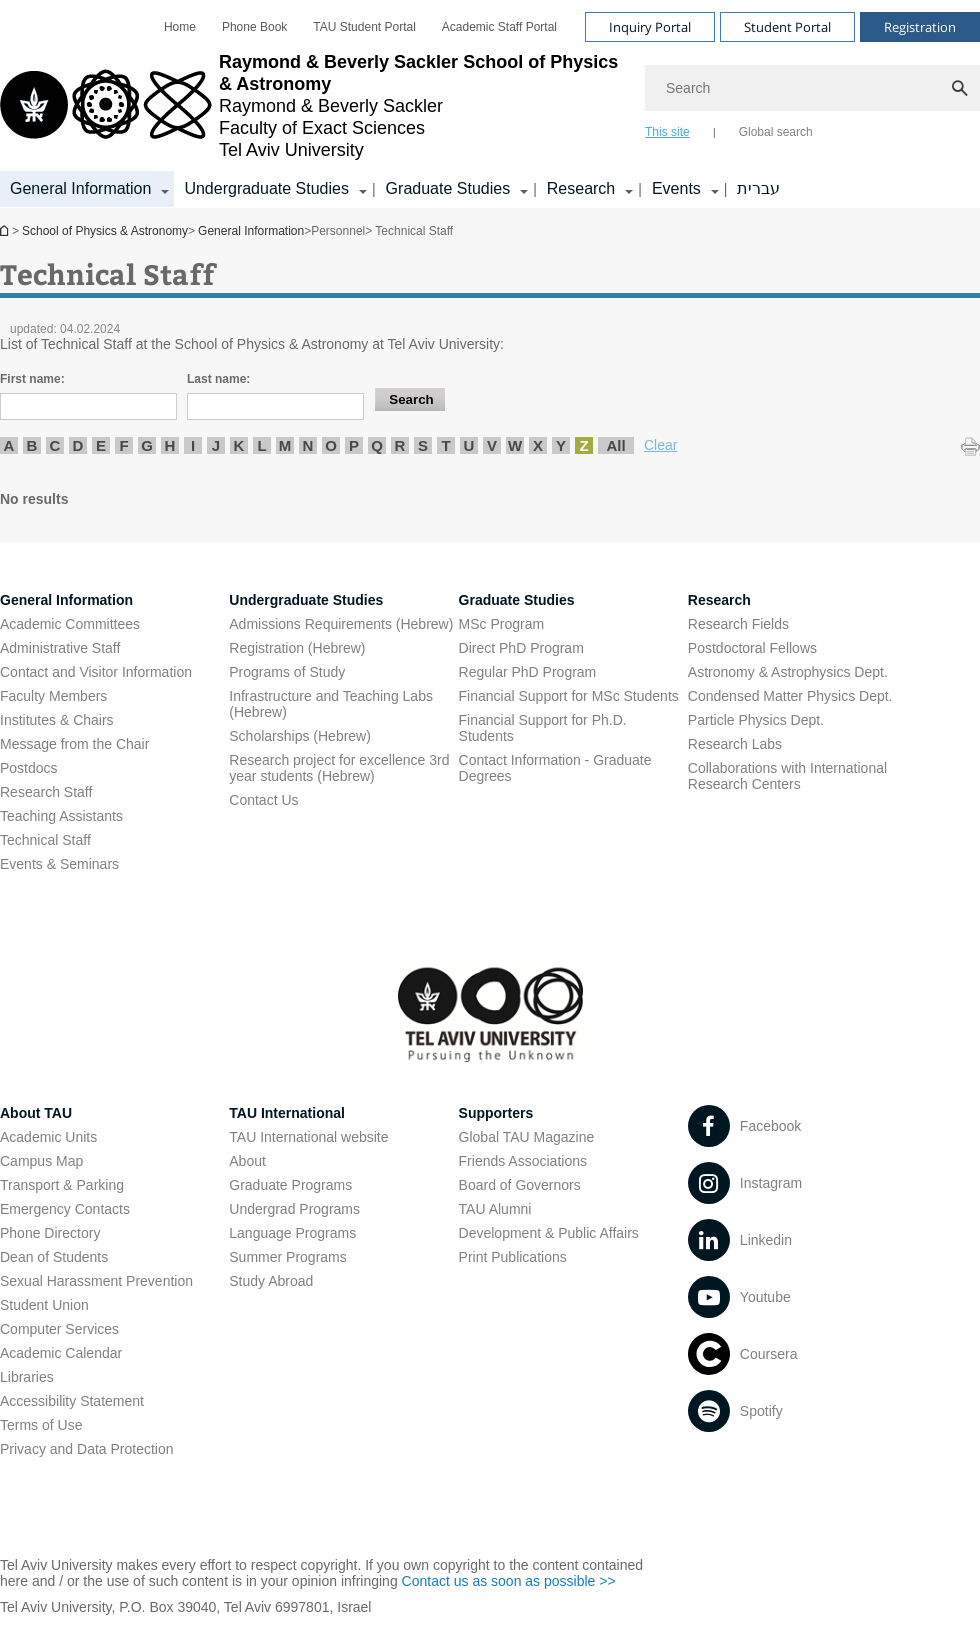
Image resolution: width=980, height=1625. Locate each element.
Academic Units (48, 1137)
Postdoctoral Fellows (752, 648)
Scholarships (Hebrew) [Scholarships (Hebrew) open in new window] (300, 736)
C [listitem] (55, 445)
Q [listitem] (377, 445)
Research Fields (738, 624)
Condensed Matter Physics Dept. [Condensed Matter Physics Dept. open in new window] (790, 696)
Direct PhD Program (521, 648)
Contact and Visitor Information (96, 672)
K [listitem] (239, 445)
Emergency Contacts (65, 1209)
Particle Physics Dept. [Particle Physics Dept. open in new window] (756, 720)
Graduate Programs (290, 1185)
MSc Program (502, 624)
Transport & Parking (62, 1185)
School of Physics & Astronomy (6, 230)
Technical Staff (45, 840)
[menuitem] (180, 27)
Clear (660, 445)
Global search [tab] (776, 132)
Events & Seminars (59, 864)
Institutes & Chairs (57, 720)
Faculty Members (53, 696)
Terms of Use (41, 1425)
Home (180, 27)
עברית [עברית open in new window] (758, 188)
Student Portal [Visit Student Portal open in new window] (787, 27)
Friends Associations (523, 1161)
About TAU (36, 1113)
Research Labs (735, 744)
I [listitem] (193, 445)
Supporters (496, 1113)
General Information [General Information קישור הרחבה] (80, 188)
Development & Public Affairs (549, 1233)
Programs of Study (287, 672)
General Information (251, 231)
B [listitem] (32, 445)
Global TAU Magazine (527, 1137)
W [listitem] (515, 445)
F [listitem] (123, 445)
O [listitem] (331, 445)
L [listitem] (261, 445)
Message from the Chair (74, 744)
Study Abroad (271, 1281)
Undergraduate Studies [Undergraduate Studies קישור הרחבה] (266, 188)
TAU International (287, 1113)
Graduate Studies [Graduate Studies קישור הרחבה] (448, 188)
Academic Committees (70, 624)
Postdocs (29, 768)
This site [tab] (667, 132)
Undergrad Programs (294, 1209)
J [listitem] (216, 445)
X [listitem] (538, 445)
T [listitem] (445, 445)
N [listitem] (308, 445)
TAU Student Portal (364, 27)
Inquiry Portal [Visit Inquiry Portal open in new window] (650, 27)
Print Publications (513, 1257)
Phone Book (254, 27)
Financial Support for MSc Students (569, 696)
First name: (32, 379)
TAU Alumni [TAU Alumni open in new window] (495, 1209)
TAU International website (308, 1137)
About (247, 1161)
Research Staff (46, 792)
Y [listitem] (561, 445)
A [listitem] (9, 445)
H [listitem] (170, 445)
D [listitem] (78, 445)
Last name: (218, 379)
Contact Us (263, 800)
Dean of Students (54, 1257)
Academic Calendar (61, 1353)
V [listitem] (492, 445)
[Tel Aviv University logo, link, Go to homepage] (312, 106)
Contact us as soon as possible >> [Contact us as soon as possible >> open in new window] (509, 1581)
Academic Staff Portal (499, 27)
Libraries (27, 1377)
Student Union (44, 1305)
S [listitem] (423, 445)
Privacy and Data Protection (87, 1449)
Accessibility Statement (72, 1401)
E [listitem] (101, 445)
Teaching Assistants (61, 816)
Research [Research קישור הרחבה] (581, 188)
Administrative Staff (60, 648)
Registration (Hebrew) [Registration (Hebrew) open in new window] (297, 648)
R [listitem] (400, 445)
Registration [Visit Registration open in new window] (920, 27)
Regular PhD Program (528, 672)
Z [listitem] (583, 445)
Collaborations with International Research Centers (787, 776)
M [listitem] (285, 445)
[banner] (490, 104)
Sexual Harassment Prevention (96, 1281)
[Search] (812, 88)
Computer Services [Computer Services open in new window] (59, 1329)
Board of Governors (520, 1185)
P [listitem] (354, 445)
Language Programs (292, 1233)
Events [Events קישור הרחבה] (676, 188)
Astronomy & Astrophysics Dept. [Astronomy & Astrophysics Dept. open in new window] (788, 672)
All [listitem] (615, 445)
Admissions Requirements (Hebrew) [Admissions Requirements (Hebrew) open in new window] (341, 624)
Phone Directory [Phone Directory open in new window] (50, 1233)
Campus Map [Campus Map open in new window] (41, 1161)
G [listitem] (147, 445)
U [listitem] (469, 445)
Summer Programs (287, 1257)
